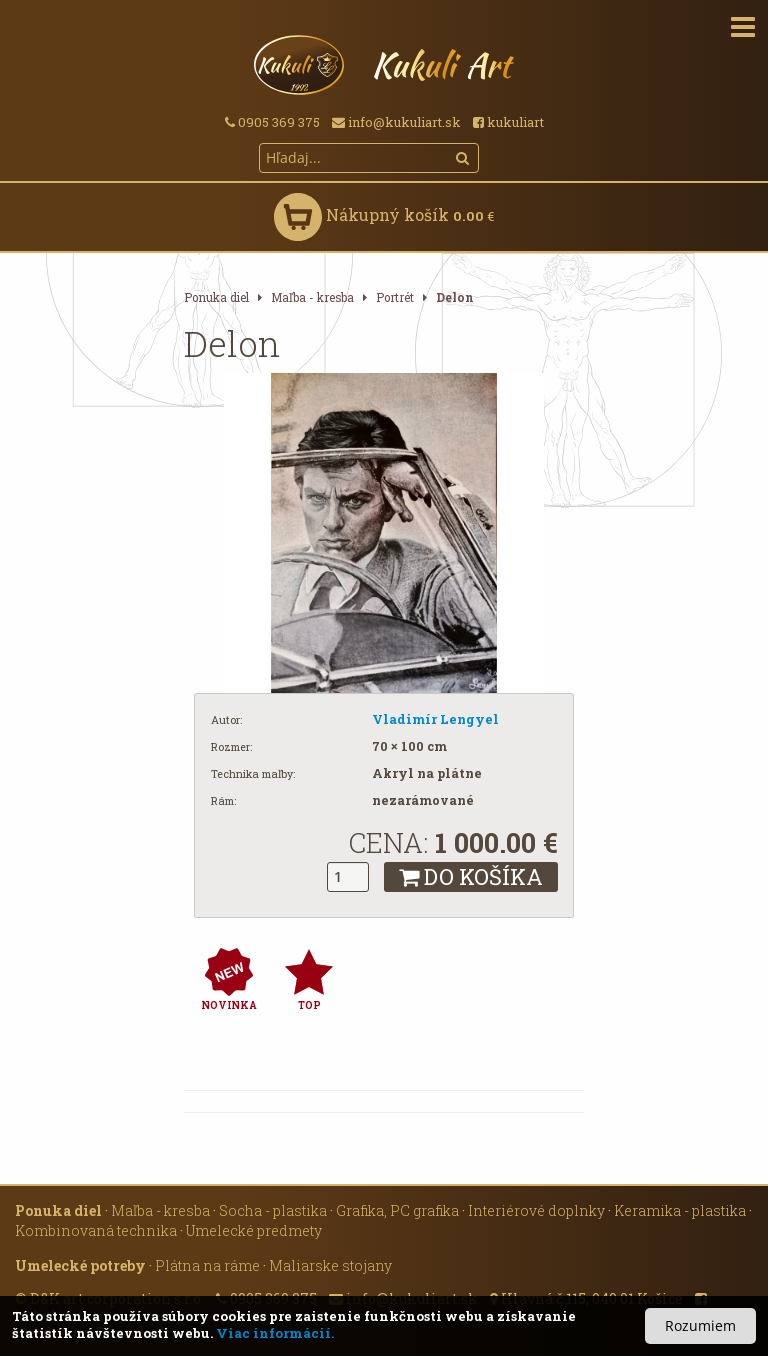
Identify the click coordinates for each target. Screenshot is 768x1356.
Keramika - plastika (680, 1210)
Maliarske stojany (330, 1265)
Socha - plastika (273, 1210)
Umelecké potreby (80, 1265)
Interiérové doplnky (536, 1210)
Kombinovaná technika (96, 1230)
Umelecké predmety (254, 1230)
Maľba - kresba (312, 297)
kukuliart (508, 122)
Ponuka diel (216, 297)
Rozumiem (700, 1325)
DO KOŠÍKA (471, 876)
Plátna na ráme (207, 1265)
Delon (455, 297)
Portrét (395, 297)
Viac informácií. (275, 1333)
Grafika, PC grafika (397, 1210)
